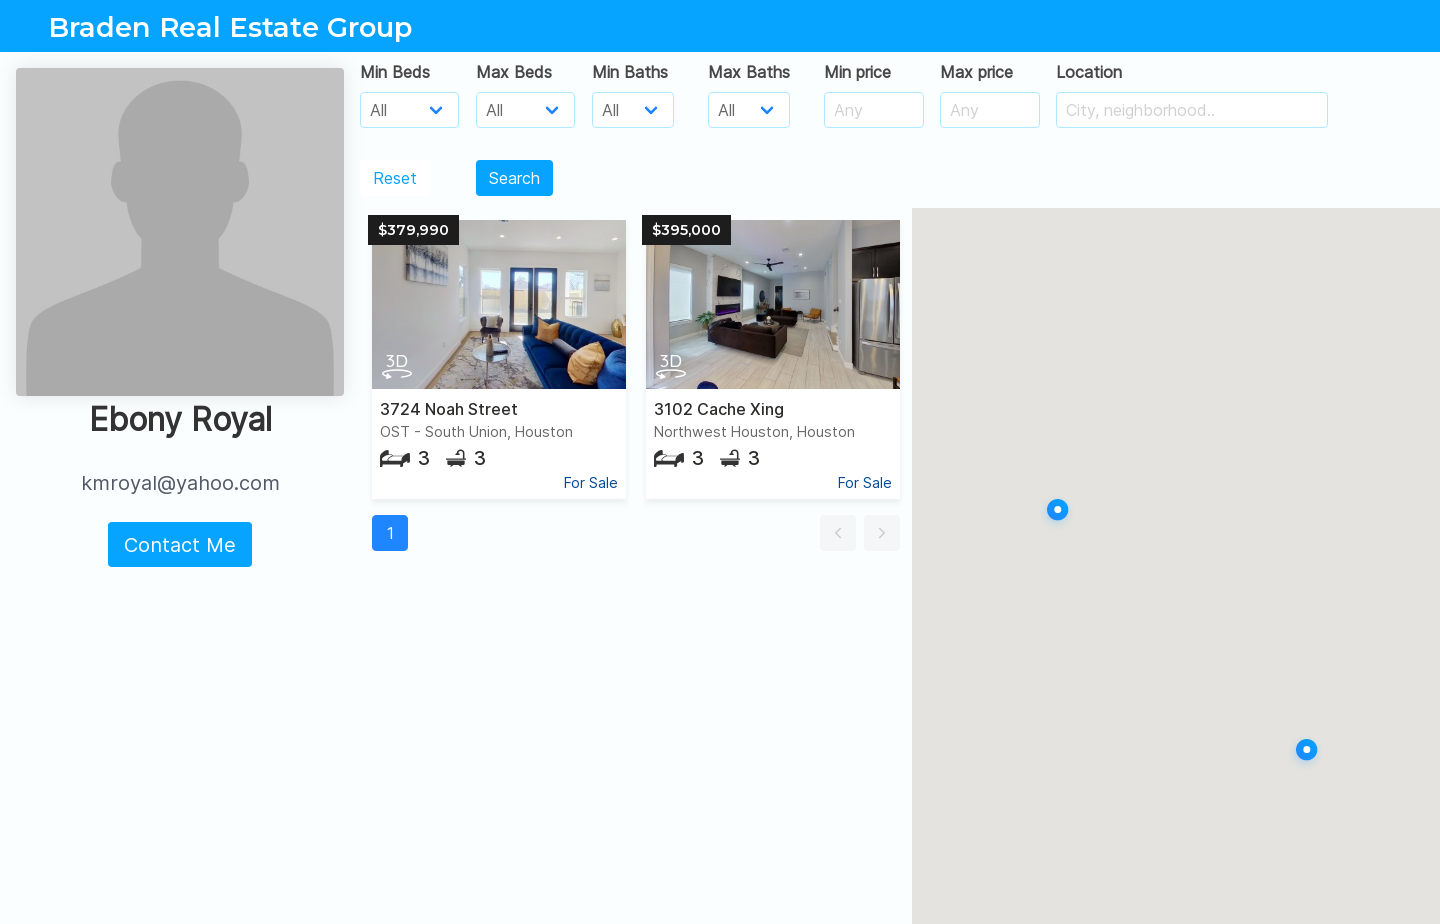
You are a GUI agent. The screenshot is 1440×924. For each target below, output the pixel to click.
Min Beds (395, 72)
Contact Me (180, 545)
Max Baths (749, 72)
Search (514, 178)
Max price (976, 72)
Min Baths (630, 72)
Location (1089, 72)
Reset (395, 178)
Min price (857, 72)
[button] (838, 533)
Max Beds (514, 72)
